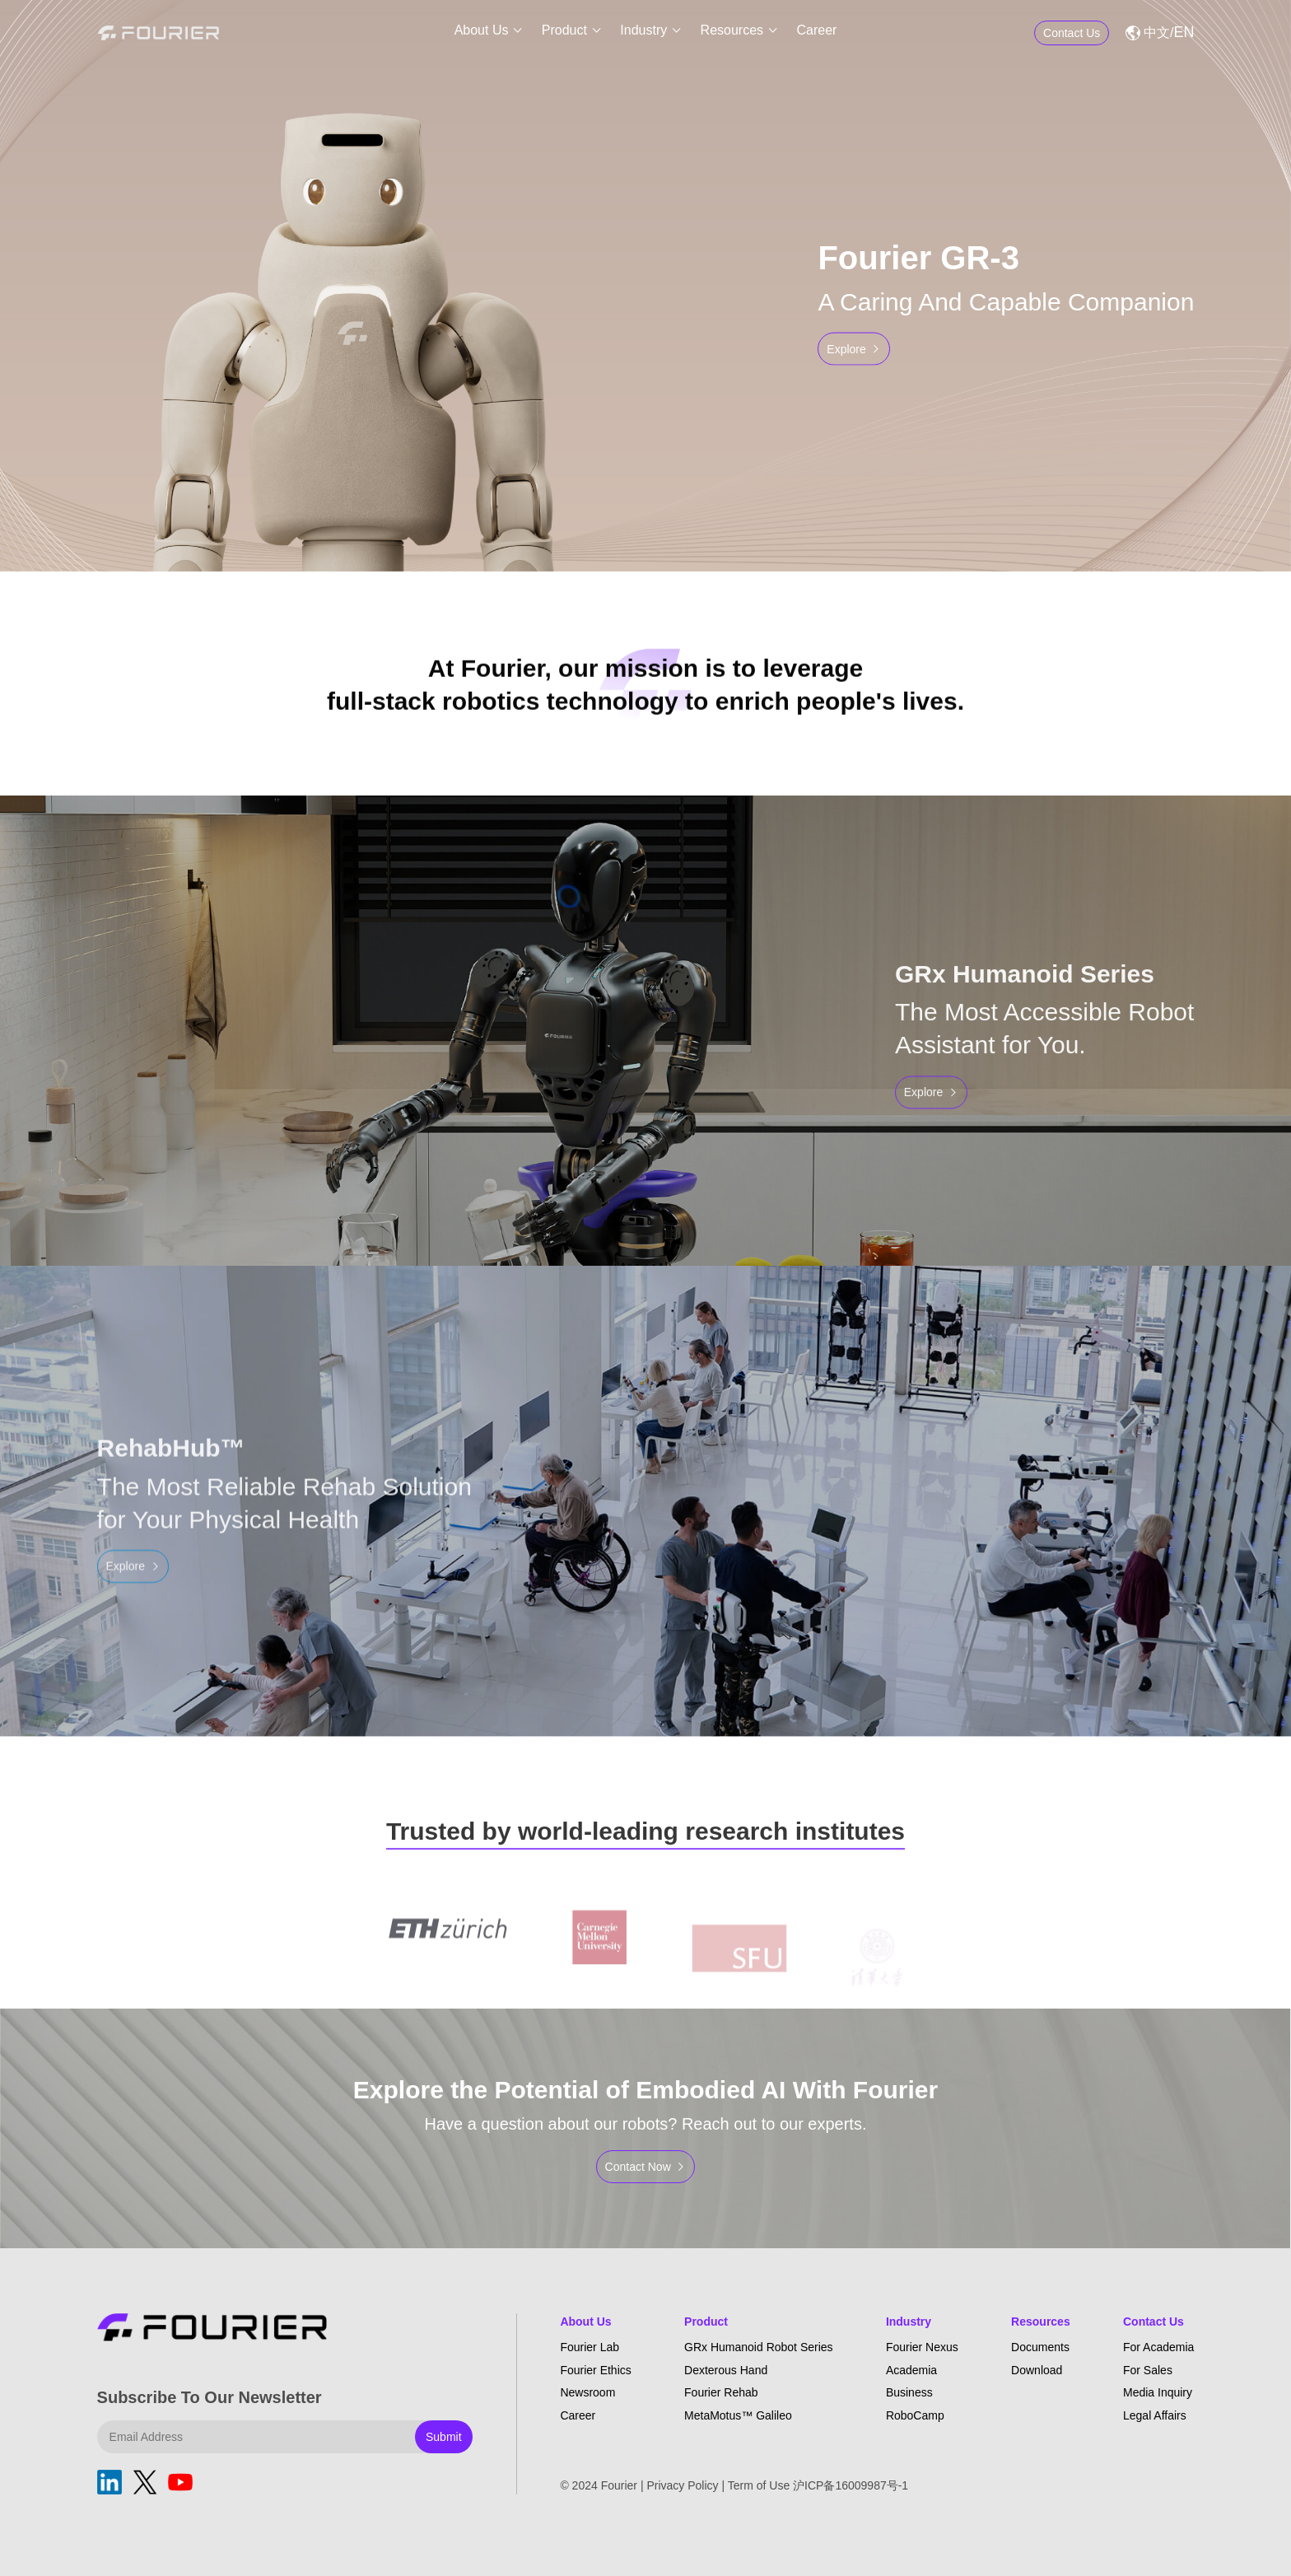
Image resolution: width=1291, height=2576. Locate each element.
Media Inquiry (1157, 2392)
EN (1183, 33)
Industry (643, 33)
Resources (732, 33)
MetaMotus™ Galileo (738, 2415)
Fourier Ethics (595, 2370)
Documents (1040, 2347)
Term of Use (759, 2485)
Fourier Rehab (721, 2392)
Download (1036, 2370)
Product (564, 33)
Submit (444, 2436)
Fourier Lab (589, 2347)
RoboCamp (915, 2415)
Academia (911, 2370)
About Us (481, 33)
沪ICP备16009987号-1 (850, 2485)
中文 (1157, 33)
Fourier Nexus (922, 2347)
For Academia (1158, 2347)
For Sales (1147, 2370)
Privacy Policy (682, 2485)
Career (816, 33)
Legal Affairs (1154, 2415)
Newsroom (587, 2392)
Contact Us (1153, 2321)
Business (909, 2392)
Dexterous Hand (725, 2370)
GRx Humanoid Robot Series (758, 2347)
